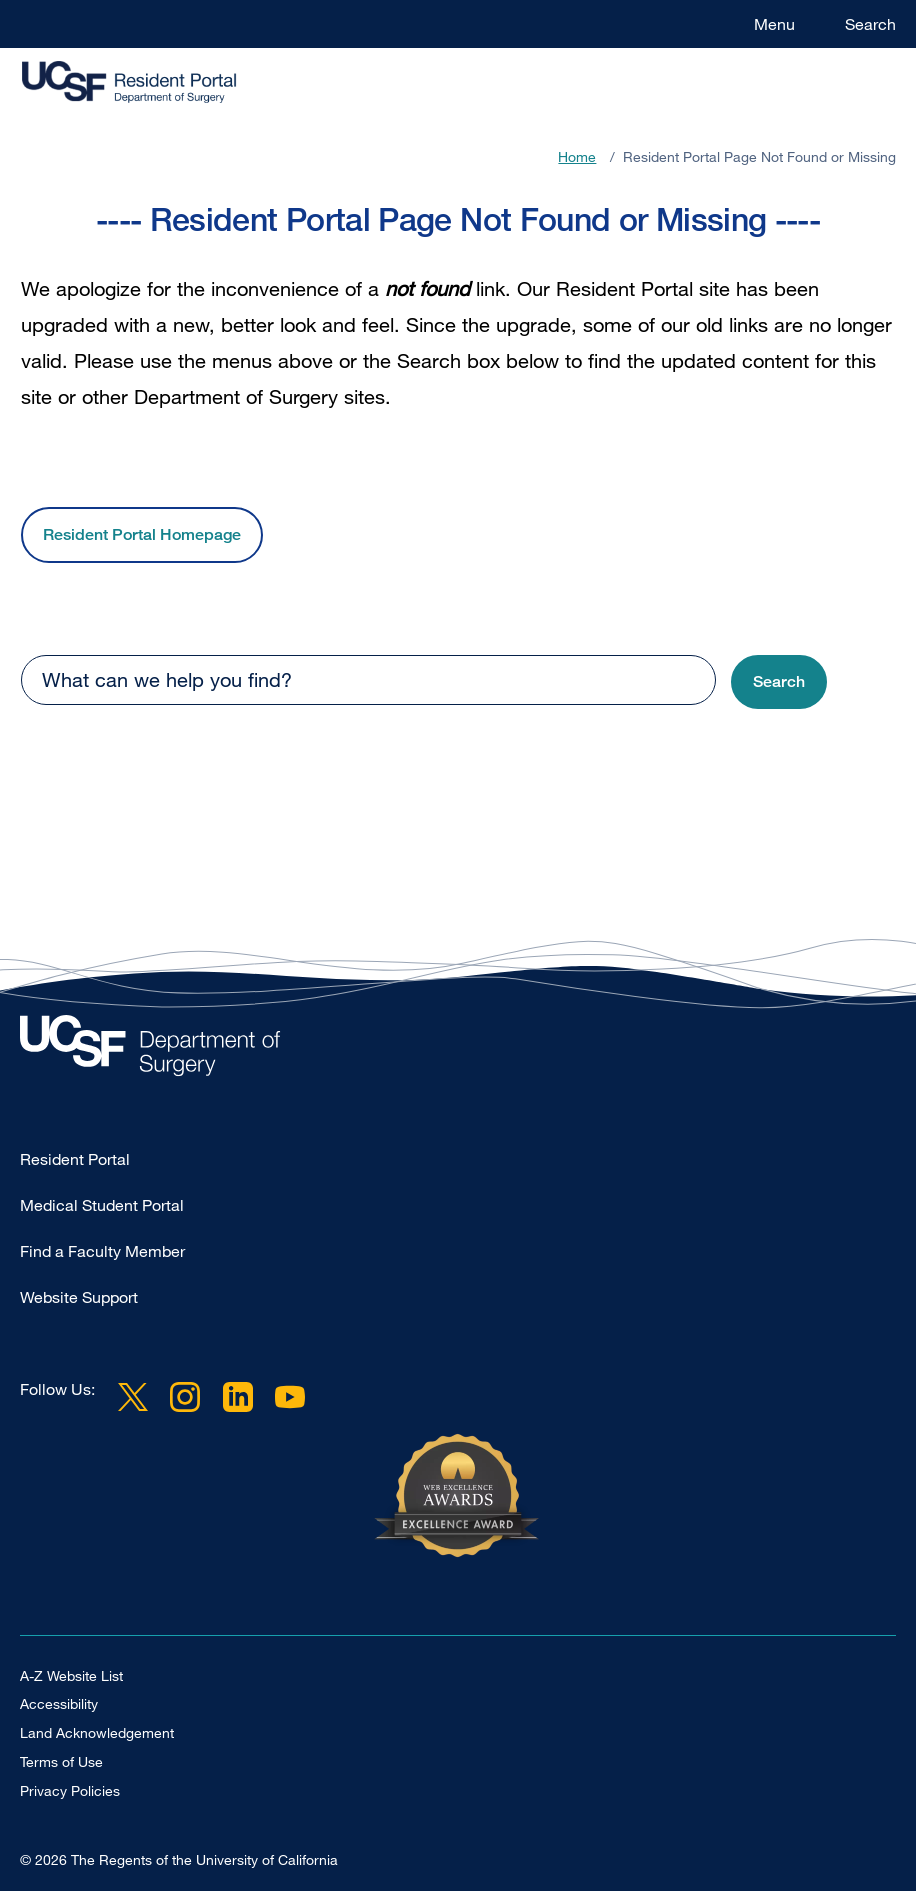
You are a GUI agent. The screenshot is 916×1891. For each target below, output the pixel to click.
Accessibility (59, 1703)
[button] (779, 682)
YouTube (290, 1397)
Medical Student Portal (102, 1205)
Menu (774, 24)
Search (870, 24)
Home (577, 156)
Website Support (79, 1297)
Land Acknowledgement (97, 1732)
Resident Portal (75, 1159)
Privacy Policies (70, 1790)
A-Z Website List (71, 1675)
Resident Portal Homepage (142, 534)
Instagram (185, 1397)
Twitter (133, 1397)
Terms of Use (61, 1761)
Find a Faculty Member (102, 1251)
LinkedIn (237, 1397)
